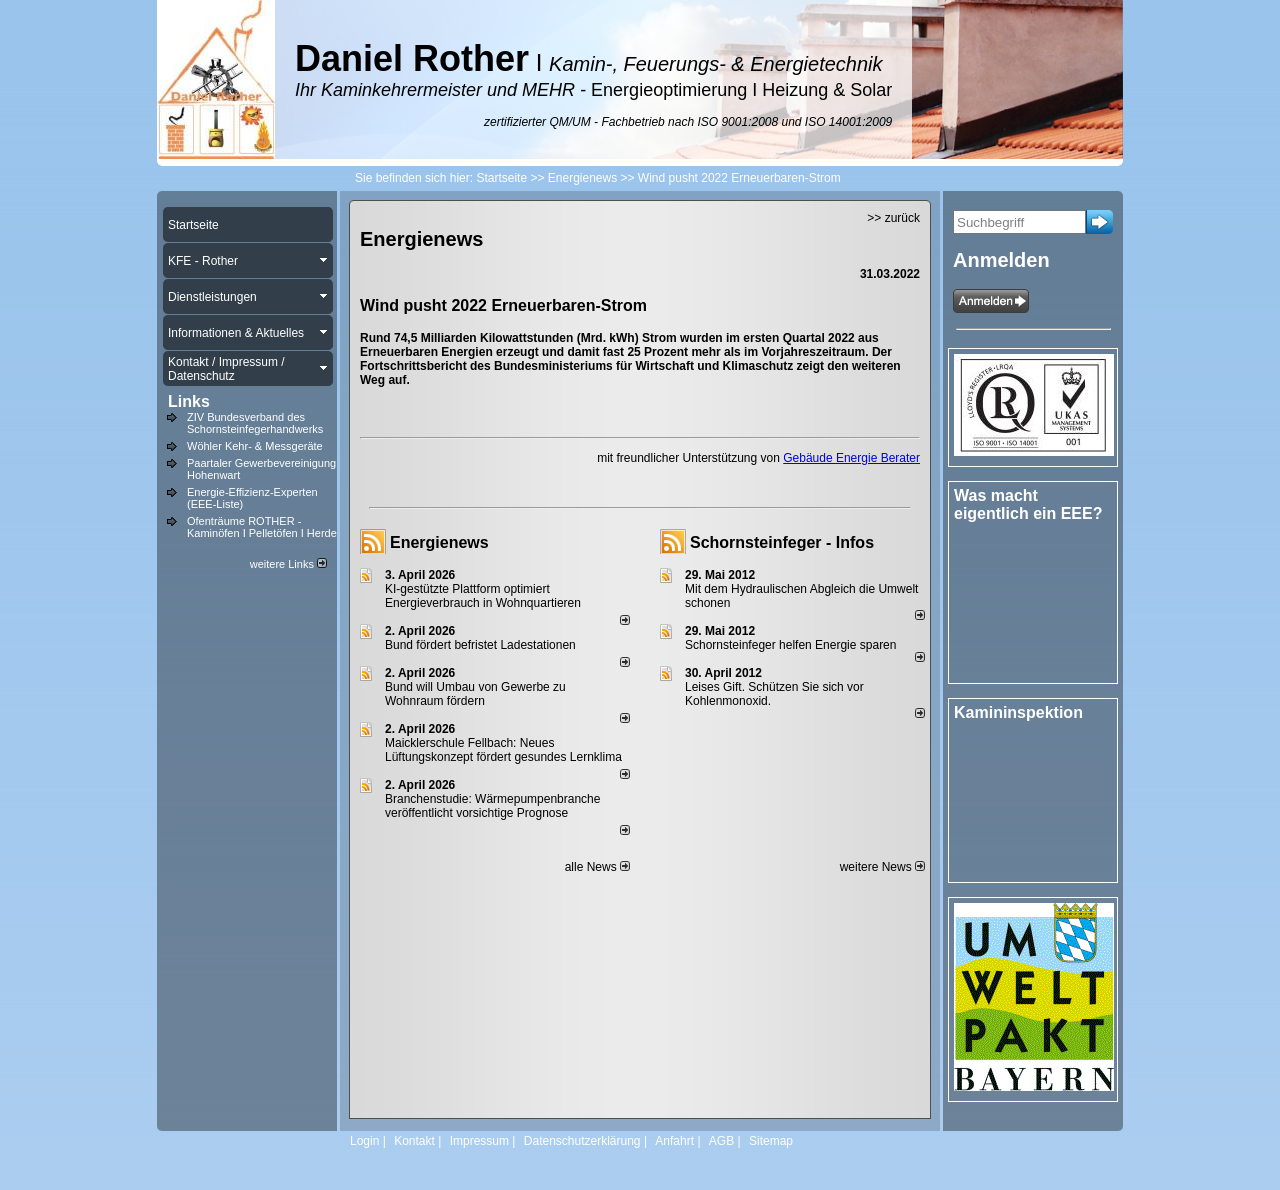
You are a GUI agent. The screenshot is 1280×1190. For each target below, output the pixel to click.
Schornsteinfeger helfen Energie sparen (790, 645)
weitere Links (288, 564)
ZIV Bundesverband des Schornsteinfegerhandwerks (255, 423)
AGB (721, 1141)
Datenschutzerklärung (582, 1141)
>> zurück (893, 218)
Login (364, 1141)
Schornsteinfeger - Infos (782, 542)
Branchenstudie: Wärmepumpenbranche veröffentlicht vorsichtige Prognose (492, 806)
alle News (597, 867)
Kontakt (414, 1141)
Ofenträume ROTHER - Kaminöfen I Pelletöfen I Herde (262, 527)
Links (189, 401)
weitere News (882, 867)
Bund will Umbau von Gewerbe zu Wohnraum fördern (475, 694)
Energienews (439, 542)
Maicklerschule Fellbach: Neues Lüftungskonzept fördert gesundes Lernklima (503, 750)
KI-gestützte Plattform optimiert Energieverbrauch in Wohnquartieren (483, 596)
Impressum (479, 1141)
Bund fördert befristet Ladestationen (480, 645)
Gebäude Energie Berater (851, 458)
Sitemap (771, 1141)
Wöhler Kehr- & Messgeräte (255, 446)
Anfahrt (674, 1141)
